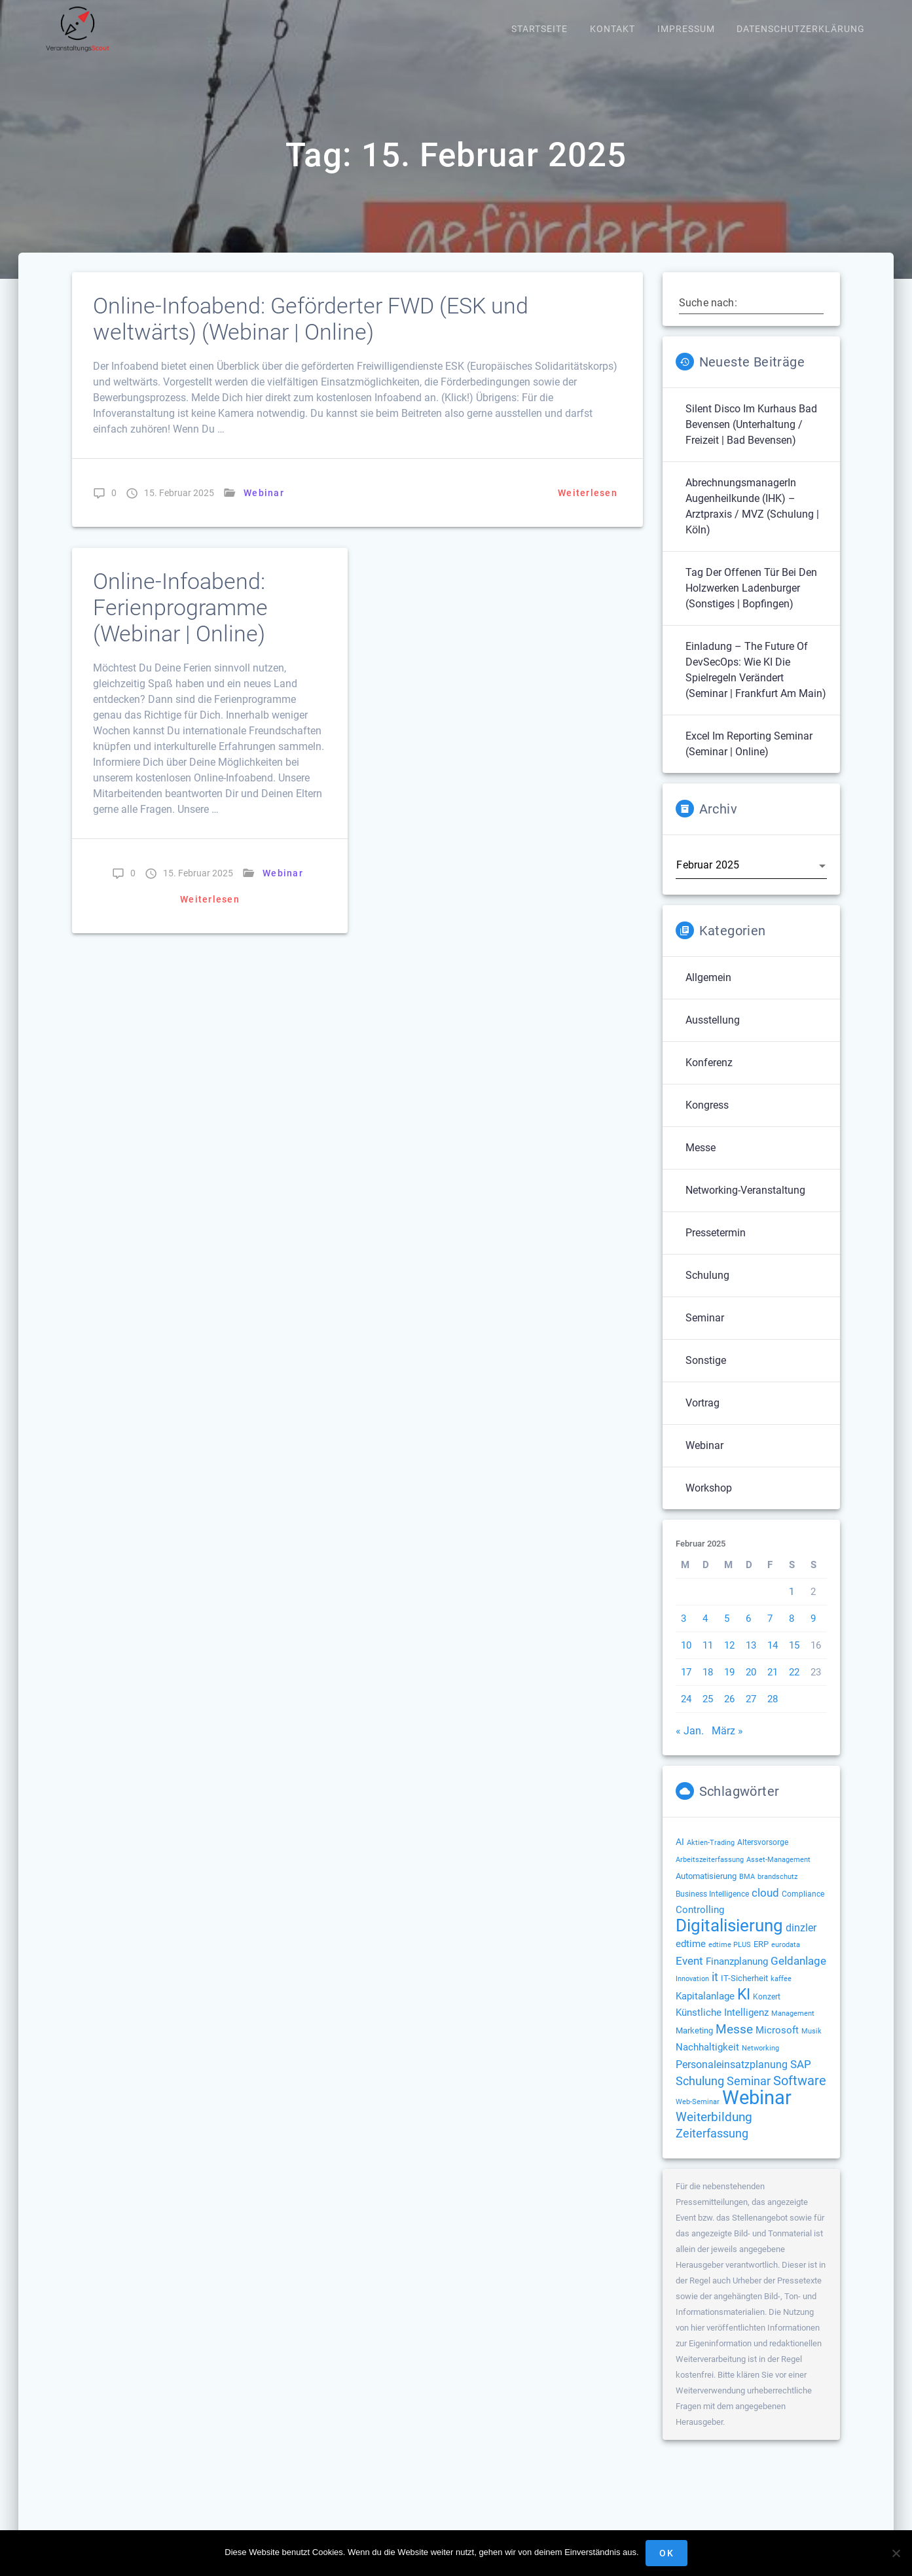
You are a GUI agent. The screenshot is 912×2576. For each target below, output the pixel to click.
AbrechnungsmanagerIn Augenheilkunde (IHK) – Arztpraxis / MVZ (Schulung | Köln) (752, 520)
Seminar (704, 1331)
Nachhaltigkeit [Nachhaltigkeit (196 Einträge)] (707, 2061)
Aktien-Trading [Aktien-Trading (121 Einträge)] (711, 1856)
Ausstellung (712, 1034)
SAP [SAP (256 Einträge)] (800, 2077)
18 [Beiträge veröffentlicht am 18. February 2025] (707, 1686)
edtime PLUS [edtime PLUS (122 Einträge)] (729, 1958)
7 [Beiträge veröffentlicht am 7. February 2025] (770, 1632)
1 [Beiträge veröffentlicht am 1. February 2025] (791, 1605)
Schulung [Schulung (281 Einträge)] (700, 2095)
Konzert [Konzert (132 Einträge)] (766, 2010)
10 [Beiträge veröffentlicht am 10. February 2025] (686, 1659)
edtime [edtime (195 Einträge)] (691, 1957)
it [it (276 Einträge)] (715, 1990)
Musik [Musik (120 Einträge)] (811, 2045)
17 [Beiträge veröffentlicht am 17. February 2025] (686, 1686)
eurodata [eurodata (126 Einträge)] (785, 1958)
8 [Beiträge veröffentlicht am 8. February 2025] (791, 1632)
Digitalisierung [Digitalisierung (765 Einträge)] (729, 1939)
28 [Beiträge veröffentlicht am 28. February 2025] (772, 1713)
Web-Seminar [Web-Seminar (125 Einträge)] (698, 2115)
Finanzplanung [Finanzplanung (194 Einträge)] (737, 1975)
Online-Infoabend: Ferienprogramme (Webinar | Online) (180, 621)
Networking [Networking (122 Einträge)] (760, 2062)
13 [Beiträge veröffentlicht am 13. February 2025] (751, 1659)
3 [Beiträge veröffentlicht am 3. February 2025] (683, 1632)
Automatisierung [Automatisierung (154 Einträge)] (706, 1890)
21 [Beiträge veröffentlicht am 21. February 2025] (772, 1686)
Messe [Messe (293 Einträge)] (734, 2043)
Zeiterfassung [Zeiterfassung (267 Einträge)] (712, 2147)
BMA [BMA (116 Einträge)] (747, 1890)
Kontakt (612, 29)
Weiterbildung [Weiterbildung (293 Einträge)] (714, 2131)
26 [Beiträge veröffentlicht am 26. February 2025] (729, 1713)
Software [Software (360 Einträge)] (799, 2094)
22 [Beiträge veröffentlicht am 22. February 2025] (794, 1686)
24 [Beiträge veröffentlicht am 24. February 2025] (686, 1713)
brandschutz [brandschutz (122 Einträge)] (777, 1890)
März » (727, 1744)
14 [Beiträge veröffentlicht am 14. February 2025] (772, 1659)
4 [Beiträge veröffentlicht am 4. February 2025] (705, 1632)
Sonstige (705, 1374)
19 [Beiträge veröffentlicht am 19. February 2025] (729, 1686)
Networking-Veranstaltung (745, 1204)
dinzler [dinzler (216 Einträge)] (801, 1941)
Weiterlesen (587, 506)
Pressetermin (715, 1246)
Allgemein (708, 991)
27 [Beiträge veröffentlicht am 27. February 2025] (751, 1713)
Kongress (707, 1119)
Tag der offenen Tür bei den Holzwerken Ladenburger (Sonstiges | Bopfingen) (751, 602)
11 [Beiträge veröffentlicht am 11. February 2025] (707, 1659)
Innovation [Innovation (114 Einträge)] (692, 1992)
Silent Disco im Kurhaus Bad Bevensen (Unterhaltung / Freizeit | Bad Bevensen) (751, 438)
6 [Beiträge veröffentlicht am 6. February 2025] (748, 1632)
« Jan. (690, 1744)
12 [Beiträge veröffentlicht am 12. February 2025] (729, 1659)
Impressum (686, 29)
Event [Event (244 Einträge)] (689, 1974)
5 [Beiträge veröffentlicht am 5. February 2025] (726, 1632)
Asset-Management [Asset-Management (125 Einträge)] (778, 1873)
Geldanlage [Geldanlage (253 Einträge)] (798, 1974)
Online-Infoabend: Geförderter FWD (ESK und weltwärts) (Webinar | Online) (310, 333)
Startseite (539, 29)
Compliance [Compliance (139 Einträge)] (803, 1907)
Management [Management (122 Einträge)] (792, 2027)
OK (666, 2553)
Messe (700, 1161)
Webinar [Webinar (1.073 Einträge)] (757, 2111)
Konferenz (709, 1076)
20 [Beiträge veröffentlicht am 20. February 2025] (751, 1686)
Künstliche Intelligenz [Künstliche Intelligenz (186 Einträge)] (722, 2026)
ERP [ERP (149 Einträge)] (761, 1958)
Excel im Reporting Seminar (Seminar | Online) (748, 757)
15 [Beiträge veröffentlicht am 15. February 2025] (794, 1659)
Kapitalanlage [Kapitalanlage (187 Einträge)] (705, 2010)
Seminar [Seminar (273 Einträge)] (749, 2095)
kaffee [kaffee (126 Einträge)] (781, 1992)
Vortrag (702, 1416)
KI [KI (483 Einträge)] (743, 2008)
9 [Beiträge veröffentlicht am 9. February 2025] (813, 1632)
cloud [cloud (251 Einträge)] (765, 1906)
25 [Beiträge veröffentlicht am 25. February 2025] (707, 1713)
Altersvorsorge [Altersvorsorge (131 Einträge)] (762, 1856)
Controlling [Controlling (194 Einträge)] (700, 1923)
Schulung (707, 1289)
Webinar (264, 506)
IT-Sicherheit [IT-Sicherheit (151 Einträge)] (744, 1992)
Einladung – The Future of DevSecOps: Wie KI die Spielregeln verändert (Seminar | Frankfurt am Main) (755, 683)
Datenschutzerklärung (801, 29)
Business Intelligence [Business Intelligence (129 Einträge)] (712, 1907)
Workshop (708, 1501)
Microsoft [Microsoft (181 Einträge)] (777, 2044)
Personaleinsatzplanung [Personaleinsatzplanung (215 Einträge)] (732, 2078)
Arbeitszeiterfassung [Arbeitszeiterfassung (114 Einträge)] (710, 1873)
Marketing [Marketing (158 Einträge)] (694, 2044)
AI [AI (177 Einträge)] (680, 1855)
